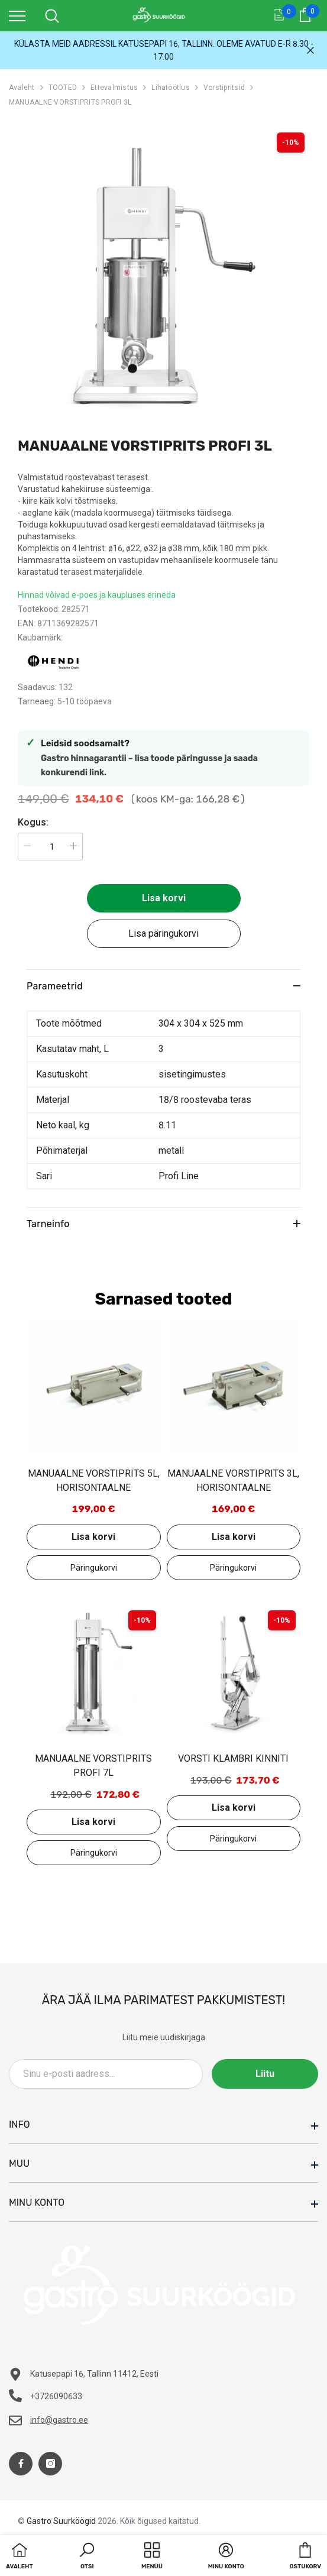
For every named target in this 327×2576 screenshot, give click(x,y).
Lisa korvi (164, 898)
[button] (87, 2557)
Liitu (264, 2073)
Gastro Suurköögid (61, 2521)
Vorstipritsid (224, 87)
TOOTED (62, 87)
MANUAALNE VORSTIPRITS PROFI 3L (70, 102)
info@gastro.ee (59, 2420)
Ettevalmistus (114, 87)
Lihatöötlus (170, 87)
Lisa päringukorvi (163, 933)
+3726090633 (56, 2396)
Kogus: (33, 822)
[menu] (17, 15)
